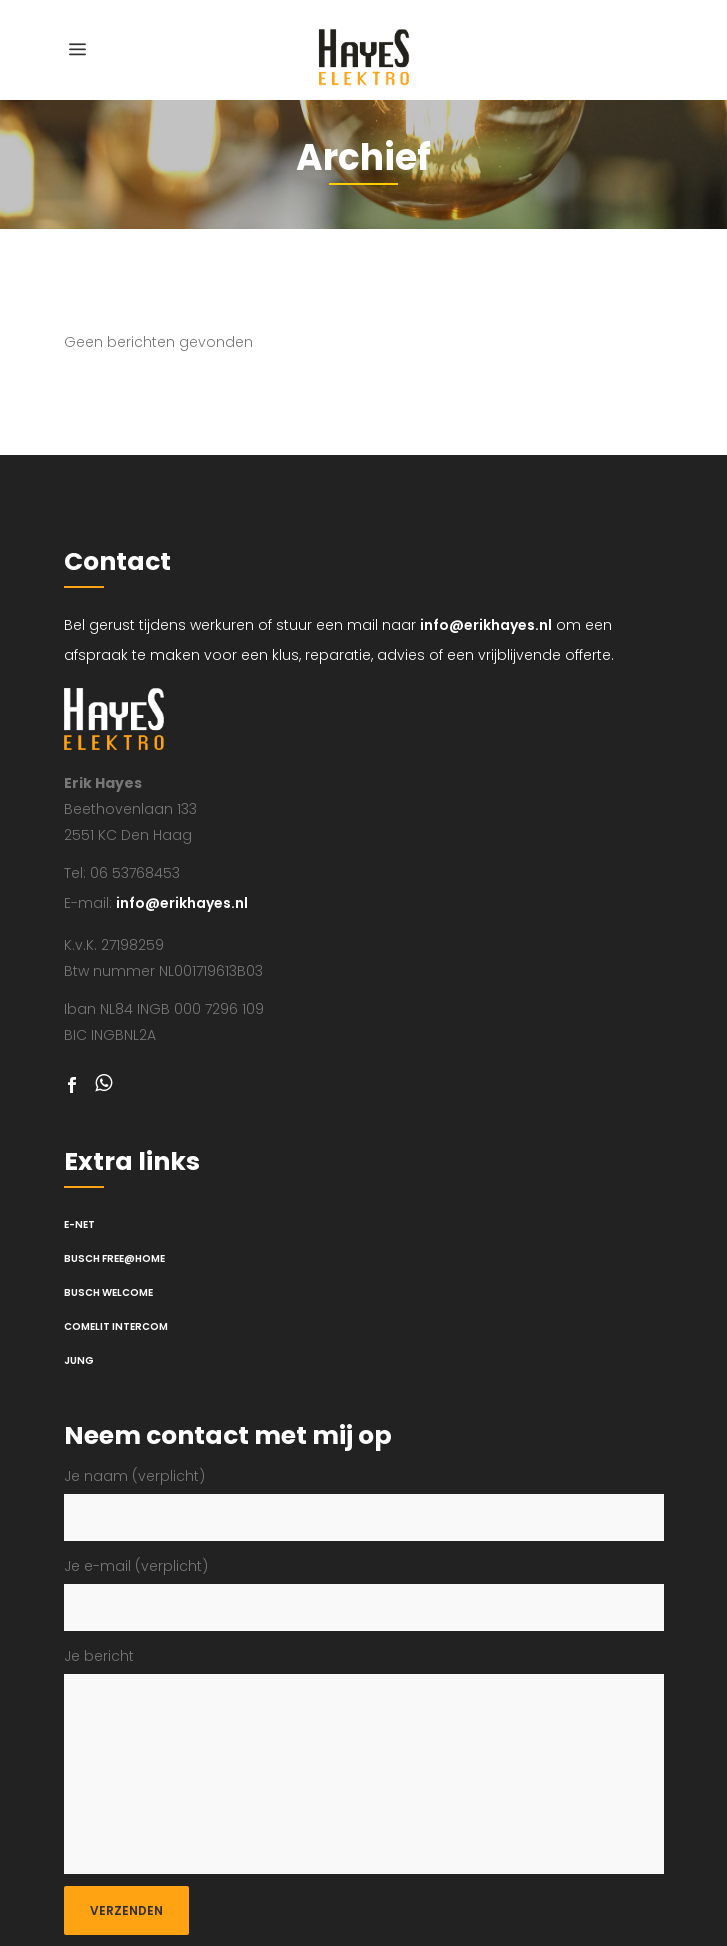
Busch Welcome (108, 1292)
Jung (79, 1360)
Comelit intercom (116, 1326)
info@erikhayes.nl (486, 625)
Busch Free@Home (114, 1258)
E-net (79, 1224)
